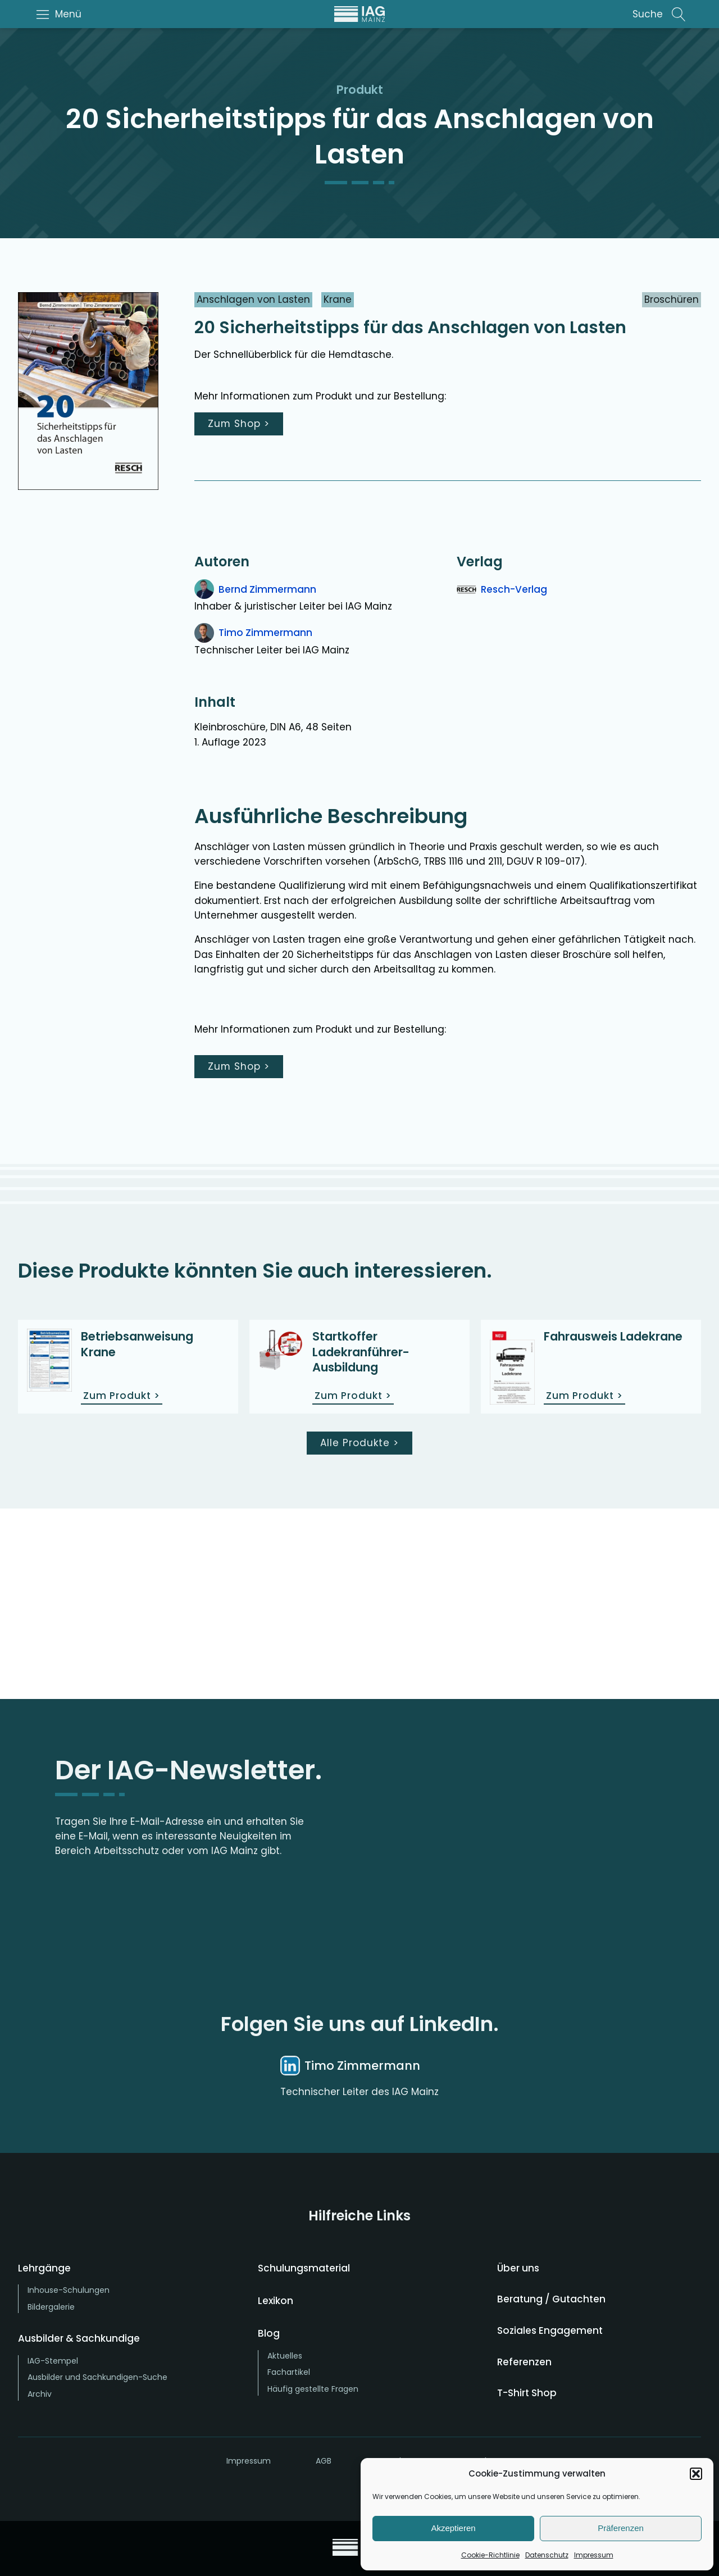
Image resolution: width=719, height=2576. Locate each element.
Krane (338, 299)
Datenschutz (546, 2555)
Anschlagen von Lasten (253, 299)
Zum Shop (239, 423)
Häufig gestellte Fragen (312, 2389)
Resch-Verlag (514, 589)
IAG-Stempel (53, 2360)
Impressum (593, 2555)
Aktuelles (284, 2355)
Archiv (40, 2394)
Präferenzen (621, 2528)
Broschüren (671, 299)
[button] (696, 2473)
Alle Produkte (359, 1443)
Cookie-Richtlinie (490, 2555)
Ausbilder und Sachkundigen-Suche (97, 2377)
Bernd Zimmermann (267, 589)
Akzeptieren (453, 2528)
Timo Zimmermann (265, 632)
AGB (323, 2460)
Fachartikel (288, 2372)
